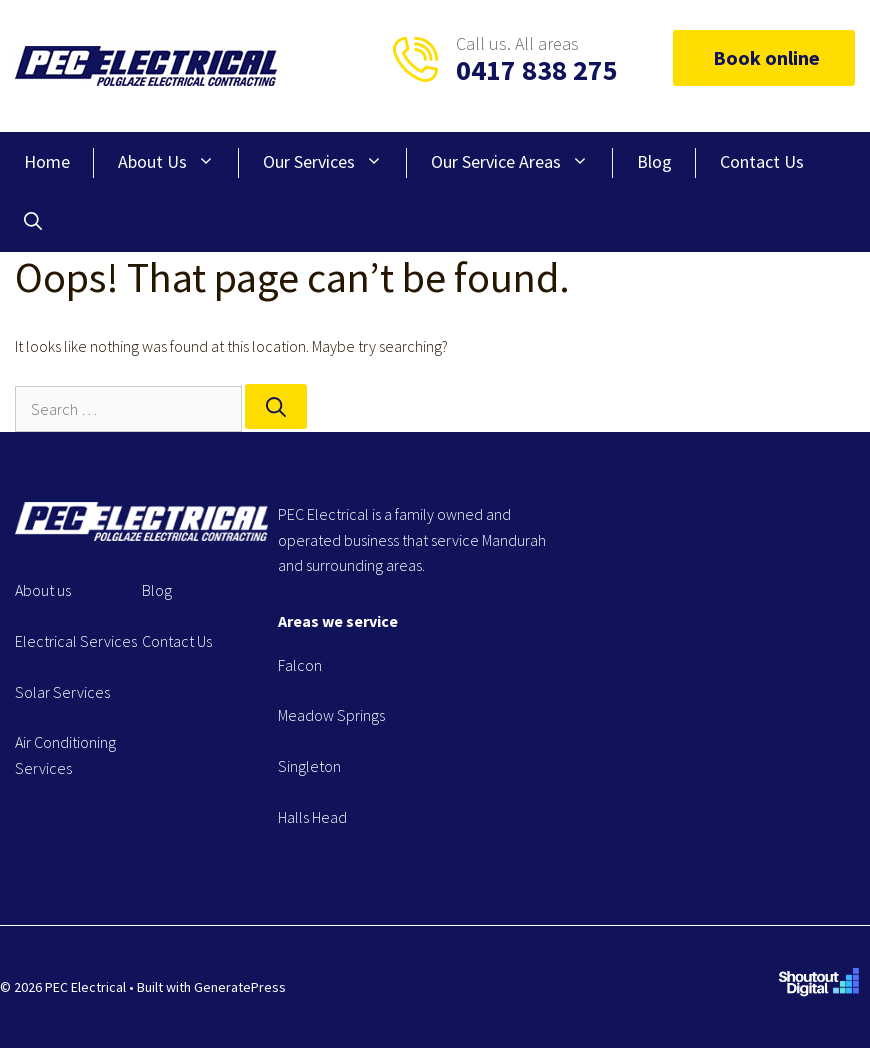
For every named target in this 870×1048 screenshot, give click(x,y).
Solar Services (62, 692)
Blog (654, 161)
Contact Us (762, 161)
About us (43, 590)
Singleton (309, 766)
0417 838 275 (537, 70)
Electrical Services (76, 641)
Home (47, 161)
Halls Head (312, 817)
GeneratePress (240, 987)
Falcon (300, 665)
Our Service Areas (522, 162)
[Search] (276, 406)
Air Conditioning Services (65, 755)
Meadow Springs (331, 715)
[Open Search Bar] (33, 222)
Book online (764, 57)
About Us (178, 162)
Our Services (335, 162)
